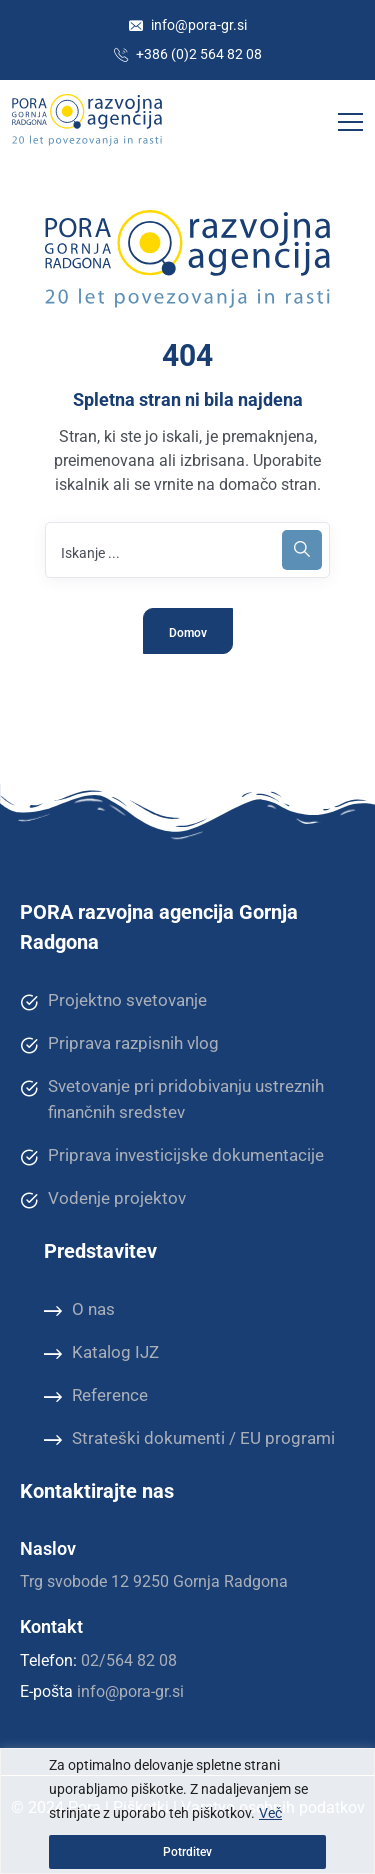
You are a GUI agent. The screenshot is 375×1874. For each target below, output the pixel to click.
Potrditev (187, 1852)
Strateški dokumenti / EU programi (189, 1439)
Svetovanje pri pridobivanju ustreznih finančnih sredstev (172, 1098)
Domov (188, 633)
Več (270, 1813)
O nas (79, 1310)
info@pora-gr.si (188, 25)
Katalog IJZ (101, 1353)
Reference (96, 1396)
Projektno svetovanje (113, 1001)
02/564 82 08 (129, 1660)
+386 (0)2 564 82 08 (188, 54)
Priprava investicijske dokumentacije (172, 1156)
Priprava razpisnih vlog (119, 1044)
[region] (187, 1811)
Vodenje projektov (103, 1199)
